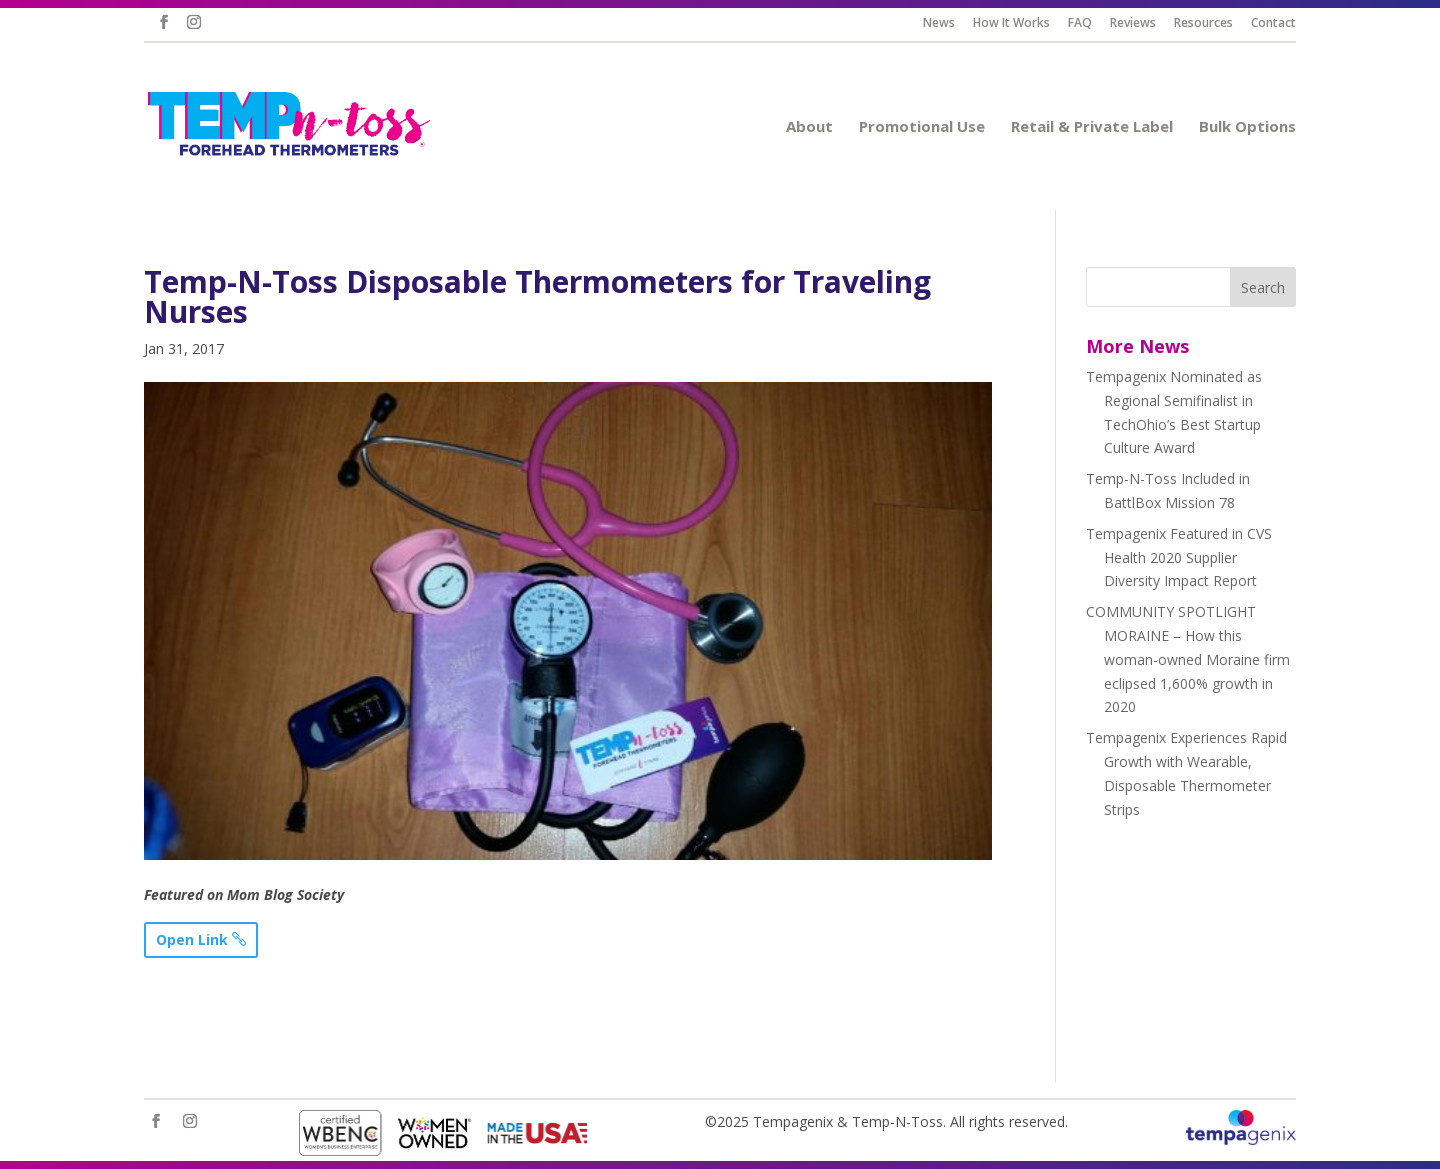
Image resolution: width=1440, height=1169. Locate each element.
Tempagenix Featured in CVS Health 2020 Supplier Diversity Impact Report (1179, 557)
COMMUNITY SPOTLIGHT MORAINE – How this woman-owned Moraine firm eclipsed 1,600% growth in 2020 (1188, 659)
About (818, 127)
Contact (1281, 24)
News (946, 24)
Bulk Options (1256, 127)
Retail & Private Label (1101, 127)
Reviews (1140, 24)
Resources (1211, 24)
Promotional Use (931, 127)
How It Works (1019, 24)
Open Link (192, 939)
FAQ (1087, 24)
